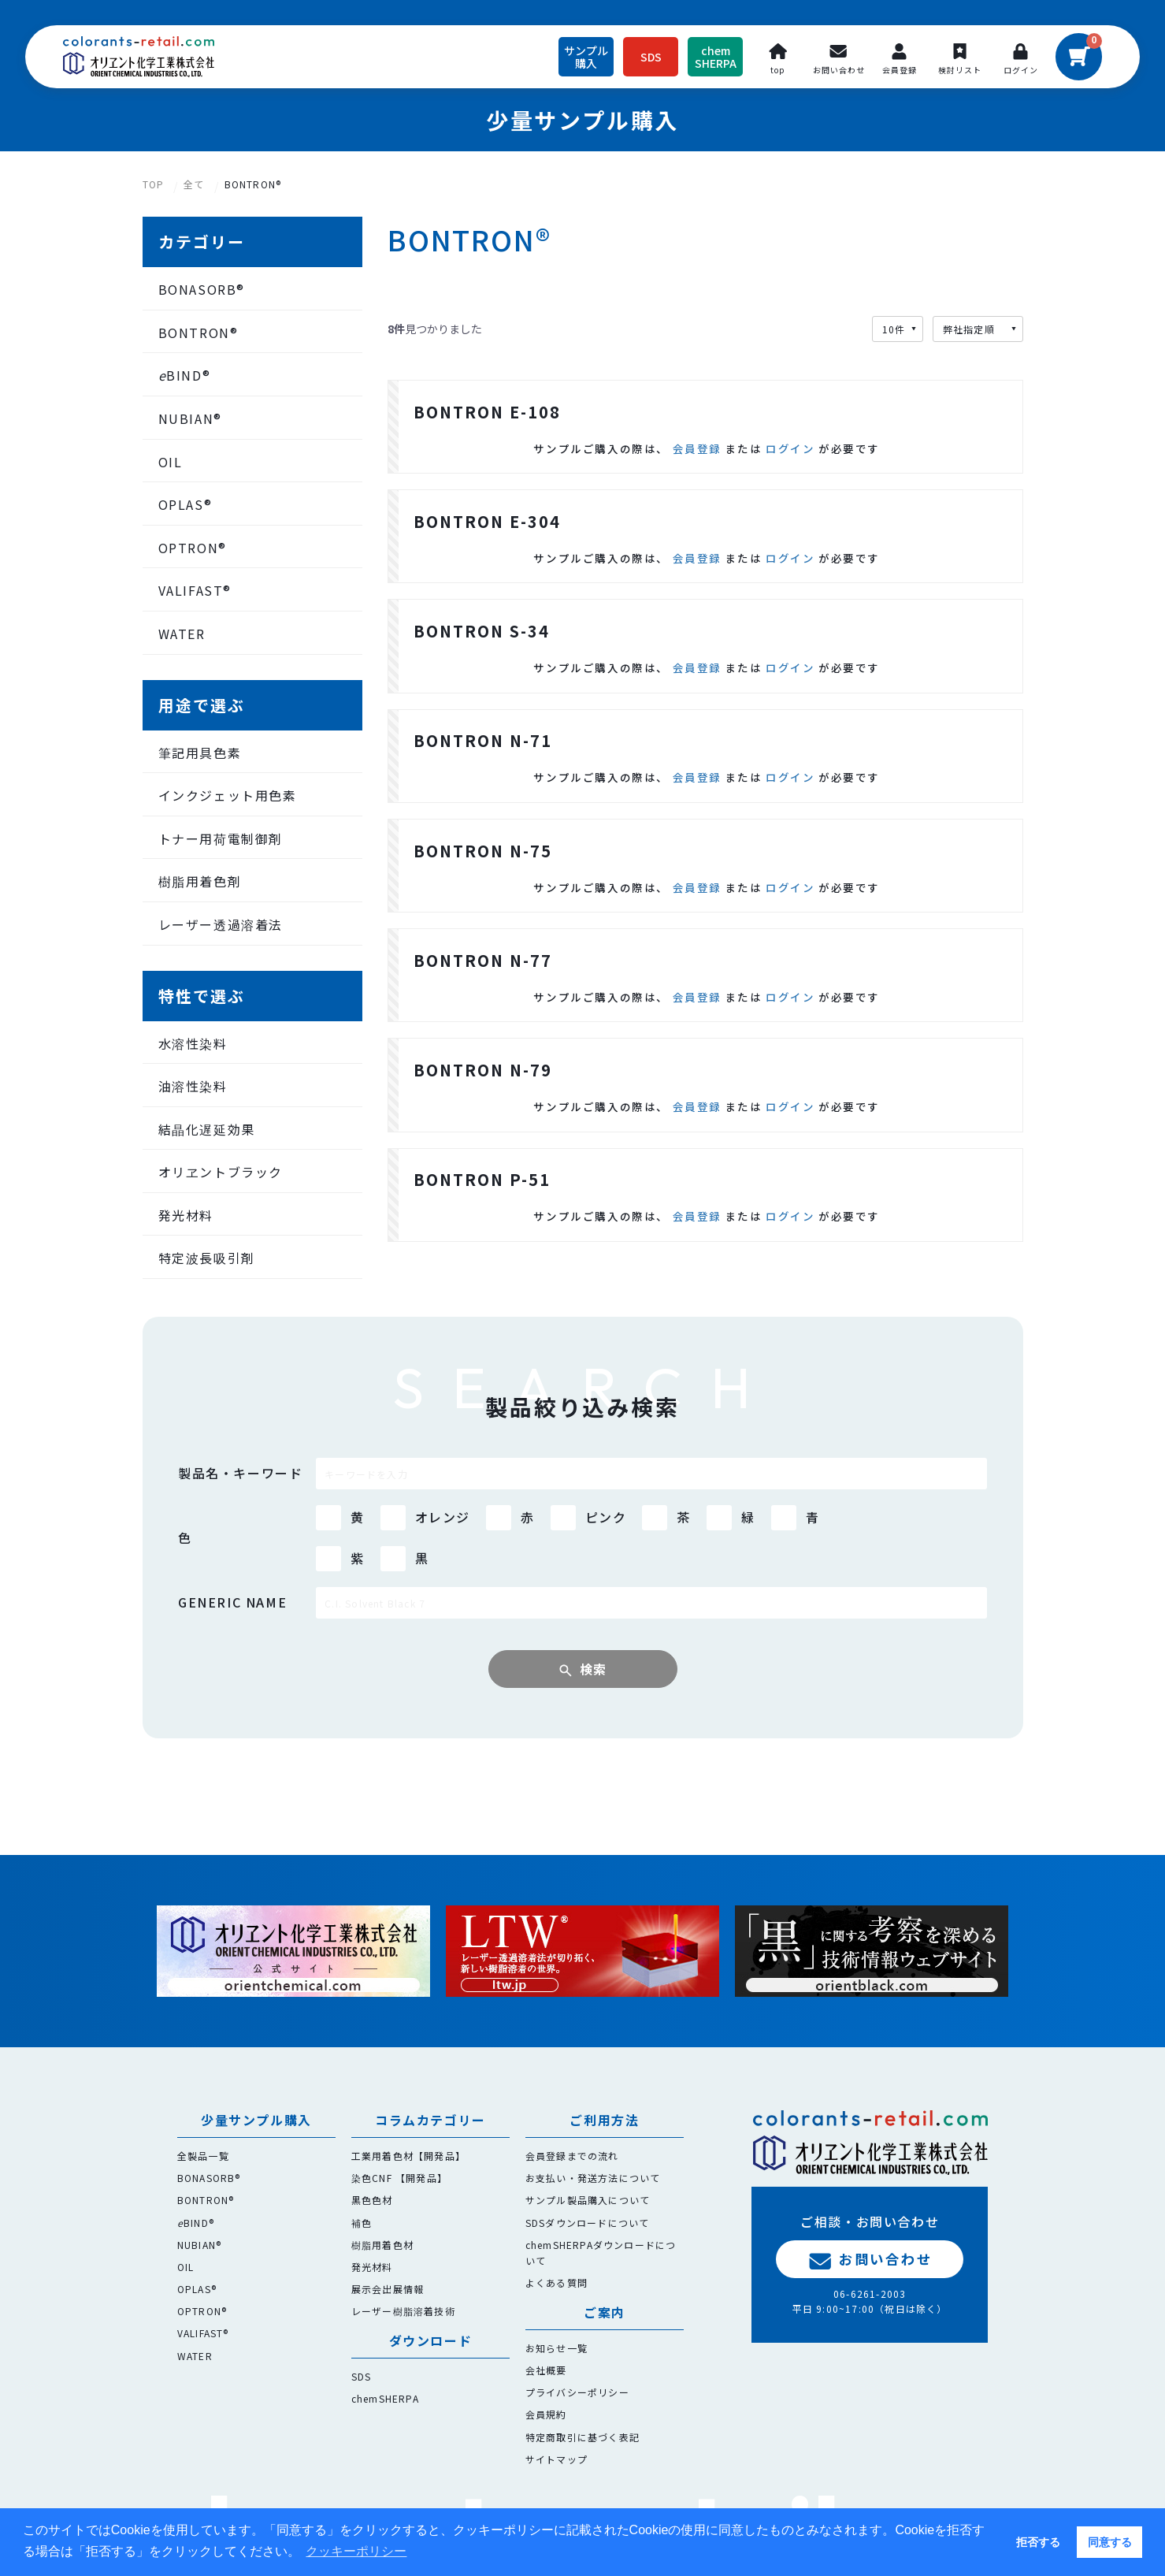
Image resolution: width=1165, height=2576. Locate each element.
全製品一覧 (203, 2155)
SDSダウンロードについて (587, 2222)
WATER (182, 633)
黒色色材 (372, 2200)
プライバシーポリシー (577, 2392)
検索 (593, 1722)
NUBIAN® (190, 418)
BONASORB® (201, 289)
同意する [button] (1110, 2542)
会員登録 (697, 456)
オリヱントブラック (220, 1171)
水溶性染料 (193, 1043)
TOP (154, 184)
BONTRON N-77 (483, 1009)
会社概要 (546, 2370)
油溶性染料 (193, 1085)
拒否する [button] (1038, 2542)
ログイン (790, 456)
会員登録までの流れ (572, 2155)
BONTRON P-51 (482, 1245)
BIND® (184, 376)
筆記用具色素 (200, 752)
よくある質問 (556, 2282)
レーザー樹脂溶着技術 (403, 2311)
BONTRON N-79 (483, 1127)
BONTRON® (253, 184)
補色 (361, 2222)
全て (194, 184)
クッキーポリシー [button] (356, 2551)
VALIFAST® (195, 590)
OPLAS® (185, 504)
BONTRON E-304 (487, 537)
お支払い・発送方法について (593, 2177)
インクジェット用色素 (227, 795)
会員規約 (546, 2415)
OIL (170, 461)
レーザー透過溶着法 (220, 924)
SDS (361, 2376)
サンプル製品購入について (587, 2200)
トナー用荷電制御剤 (220, 838)
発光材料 (185, 1215)
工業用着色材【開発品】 (408, 2155)
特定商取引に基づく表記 (582, 2437)
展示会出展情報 (387, 2288)
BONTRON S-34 (482, 655)
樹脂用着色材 (382, 2244)
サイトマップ (556, 2459)
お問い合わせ (869, 2259)
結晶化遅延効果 (206, 1129)
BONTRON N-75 (483, 891)
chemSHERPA (385, 2398)
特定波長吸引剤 (206, 1257)
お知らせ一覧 (556, 2348)
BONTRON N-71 (483, 773)
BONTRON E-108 (487, 419)
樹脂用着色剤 (200, 881)
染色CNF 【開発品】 (399, 2177)
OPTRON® (192, 547)
